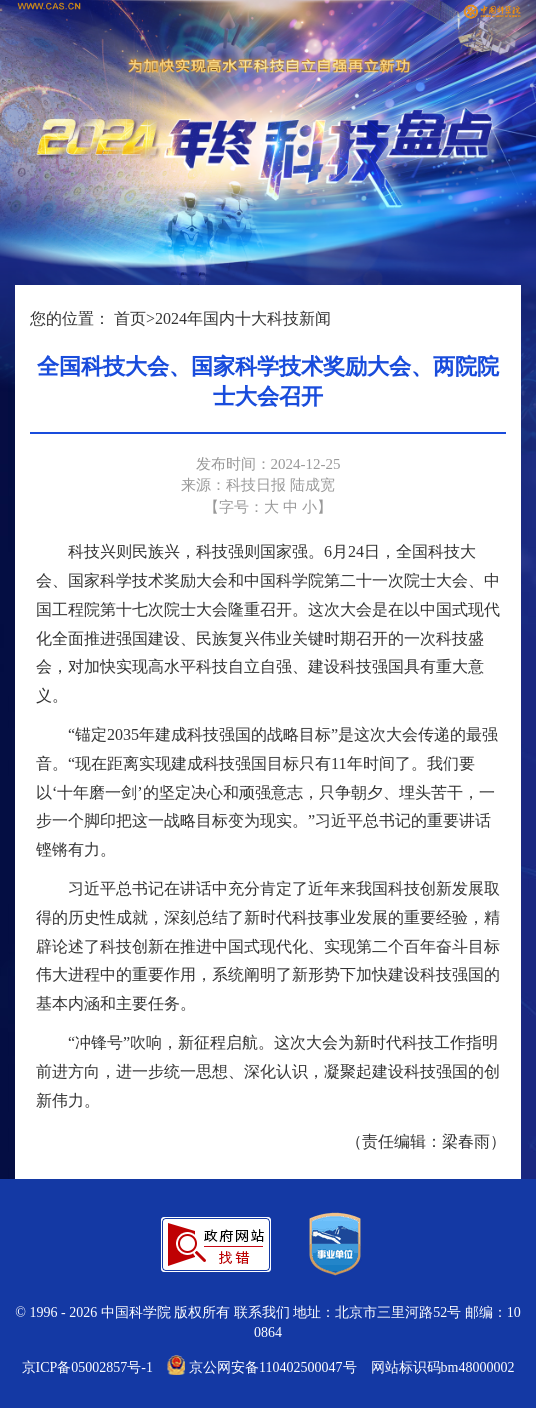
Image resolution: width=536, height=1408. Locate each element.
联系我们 (262, 1312)
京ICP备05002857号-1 (87, 1367)
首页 (130, 318)
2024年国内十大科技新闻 (243, 318)
